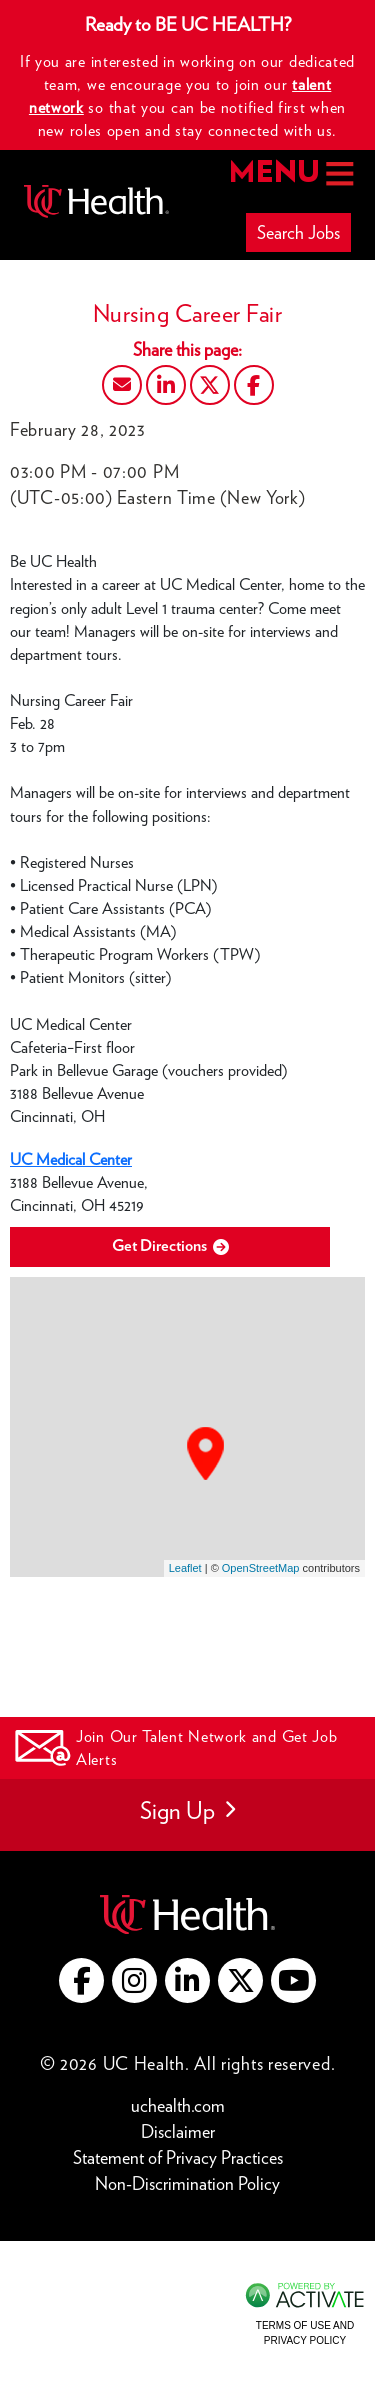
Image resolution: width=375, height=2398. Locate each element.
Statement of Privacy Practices (183, 2156)
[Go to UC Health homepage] (96, 201)
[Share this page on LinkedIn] (166, 385)
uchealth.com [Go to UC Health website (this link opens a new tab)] (178, 2105)
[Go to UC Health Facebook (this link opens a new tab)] (81, 1980)
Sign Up (187, 1810)
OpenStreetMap (261, 1568)
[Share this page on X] (210, 385)
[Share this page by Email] (122, 385)
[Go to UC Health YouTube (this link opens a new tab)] (293, 1980)
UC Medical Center (71, 1159)
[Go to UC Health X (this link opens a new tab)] (240, 1980)
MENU (289, 173)
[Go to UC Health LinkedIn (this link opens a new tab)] (187, 1980)
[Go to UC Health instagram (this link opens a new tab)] (134, 1980)
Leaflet (185, 1568)
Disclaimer (183, 2130)
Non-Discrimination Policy (187, 2182)
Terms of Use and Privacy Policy (305, 2332)
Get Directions (170, 1246)
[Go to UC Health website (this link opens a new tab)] (187, 1911)
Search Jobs (298, 232)
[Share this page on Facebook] (254, 385)
